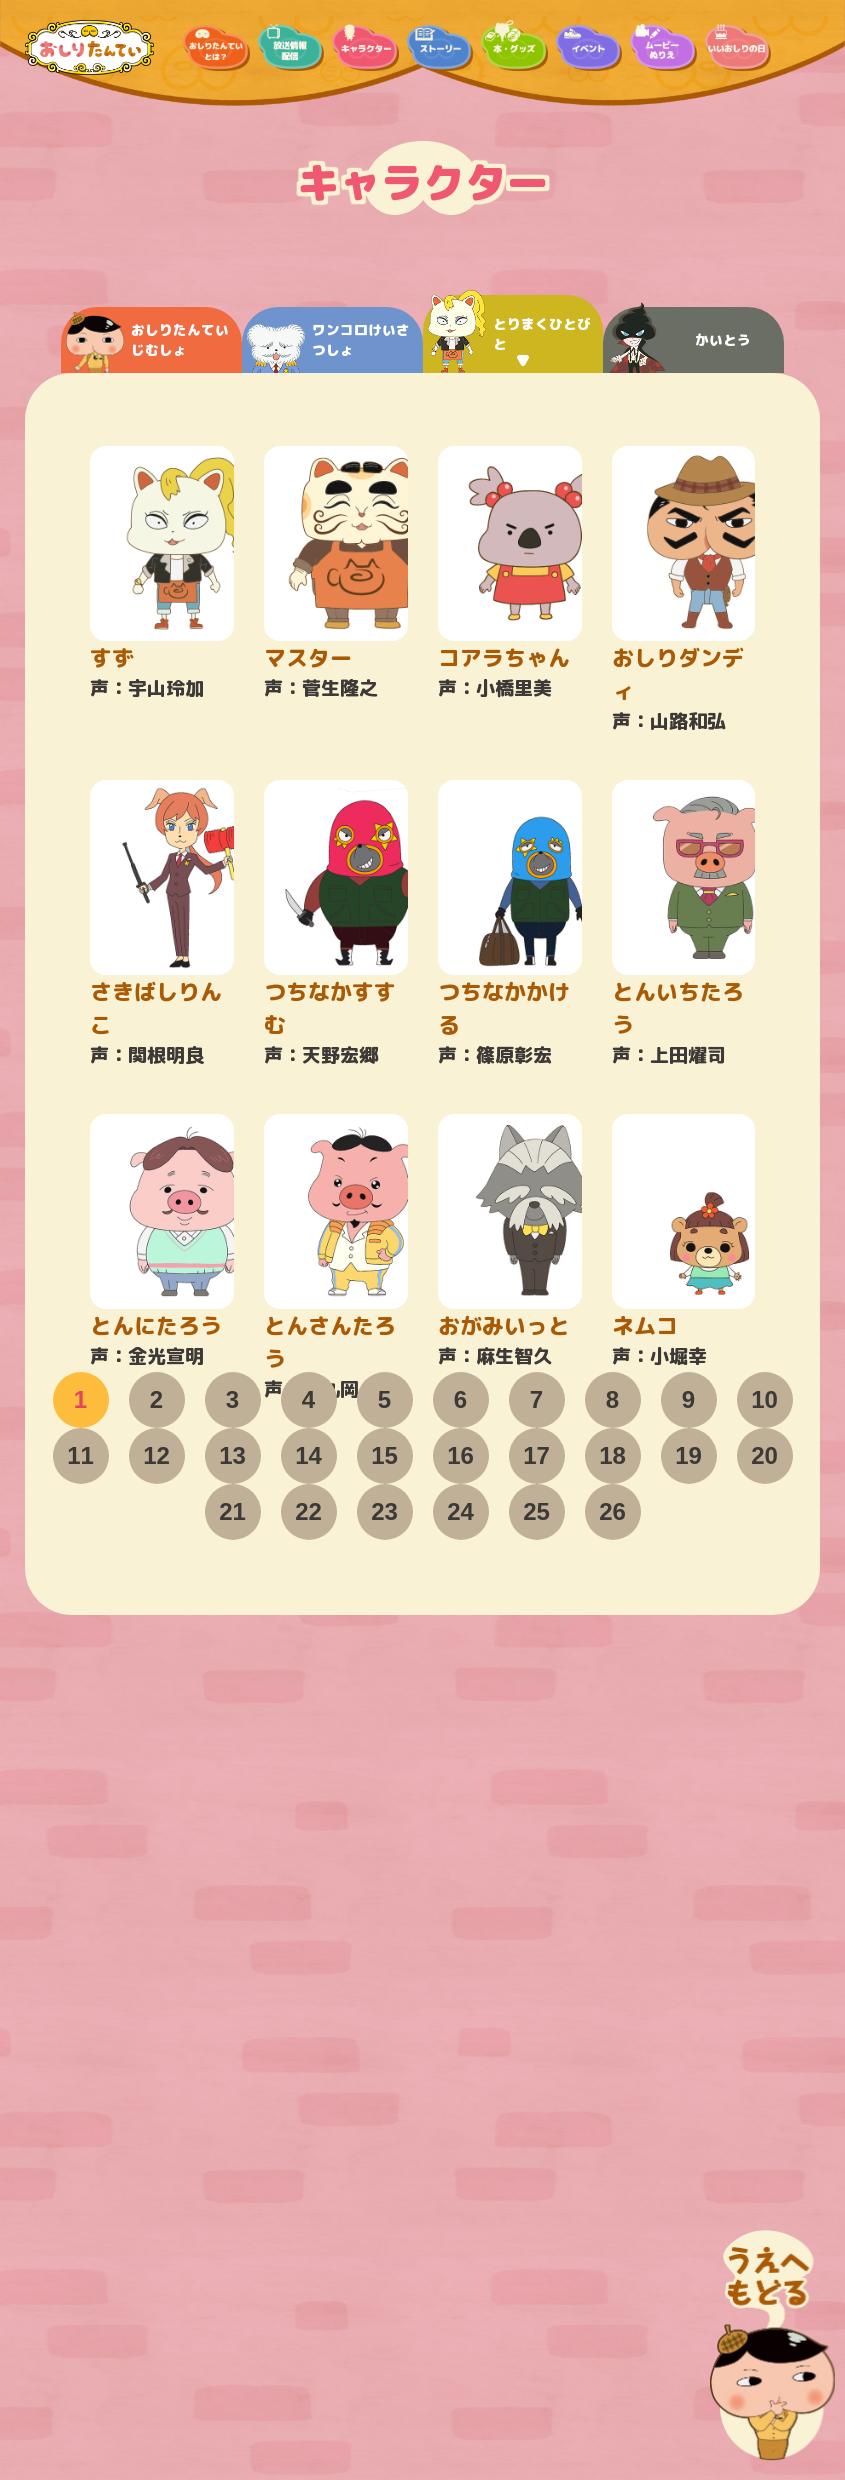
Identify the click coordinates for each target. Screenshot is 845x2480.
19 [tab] (688, 1455)
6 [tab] (460, 1399)
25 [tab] (536, 1511)
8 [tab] (612, 1399)
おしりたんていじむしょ (147, 342)
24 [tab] (460, 1511)
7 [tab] (536, 1399)
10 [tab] (764, 1399)
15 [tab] (384, 1455)
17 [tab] (536, 1455)
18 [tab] (612, 1455)
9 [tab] (688, 1399)
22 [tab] (308, 1511)
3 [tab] (232, 1399)
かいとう (679, 340)
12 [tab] (156, 1455)
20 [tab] (764, 1455)
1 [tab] (80, 1399)
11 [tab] (80, 1455)
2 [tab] (156, 1399)
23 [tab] (384, 1511)
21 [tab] (232, 1511)
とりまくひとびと (509, 334)
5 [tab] (384, 1399)
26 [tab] (612, 1511)
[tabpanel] (422, 910)
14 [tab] (308, 1455)
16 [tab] (460, 1455)
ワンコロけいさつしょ (328, 346)
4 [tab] (308, 1399)
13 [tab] (232, 1455)
